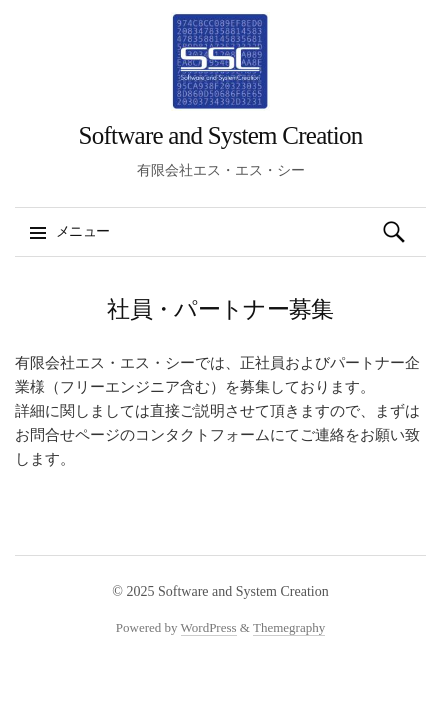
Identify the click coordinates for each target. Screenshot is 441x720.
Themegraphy (289, 627)
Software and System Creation (221, 135)
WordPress (209, 627)
